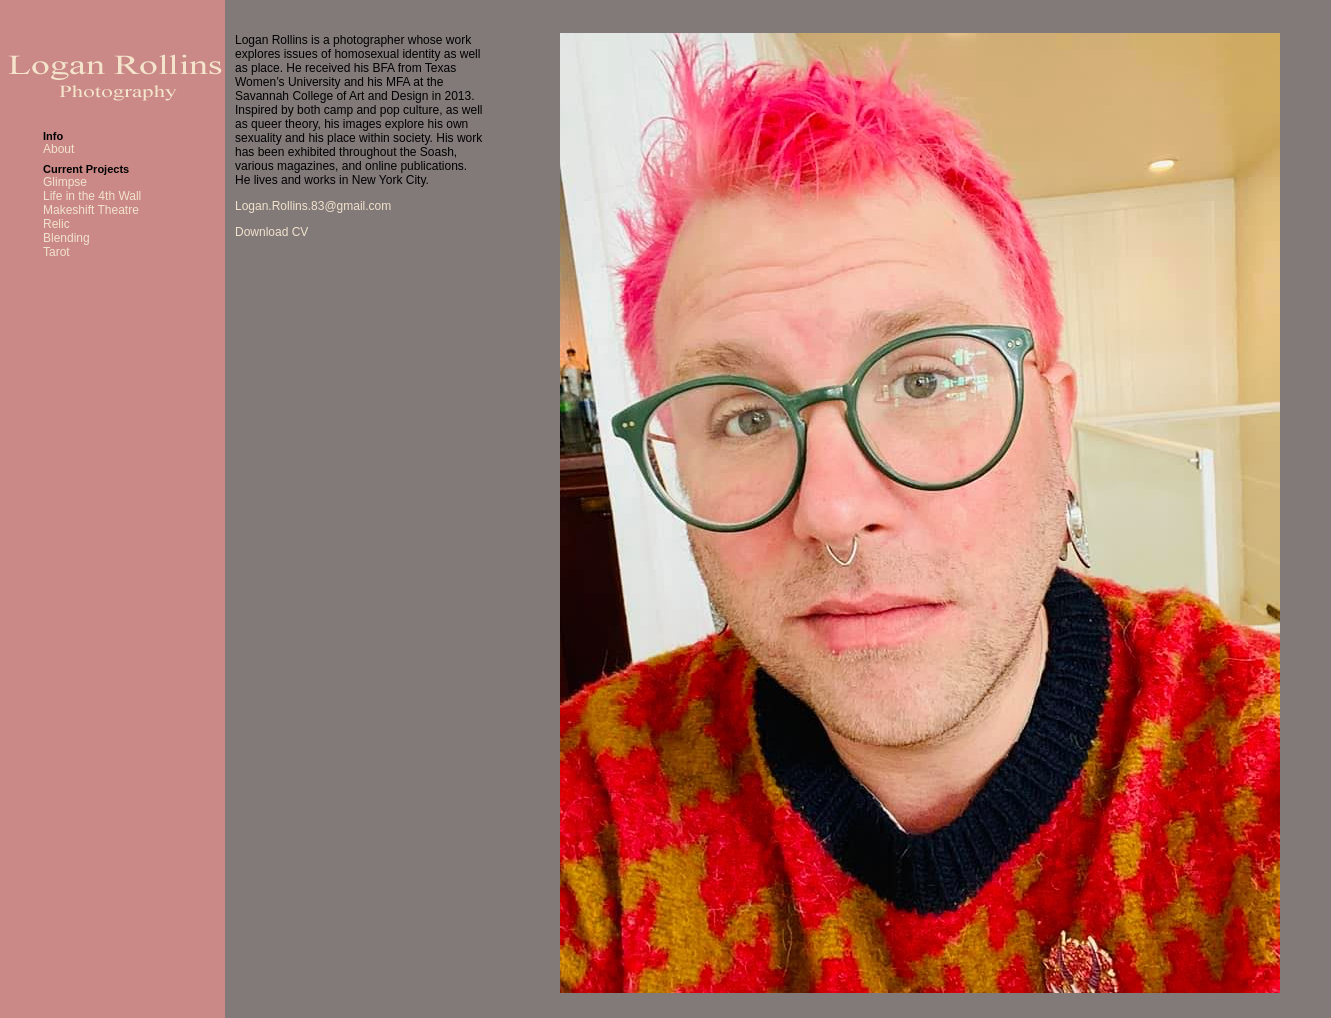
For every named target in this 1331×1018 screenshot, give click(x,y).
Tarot (56, 252)
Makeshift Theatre (91, 210)
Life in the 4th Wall (92, 196)
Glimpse (65, 182)
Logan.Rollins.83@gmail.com (313, 206)
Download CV (271, 232)
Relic (56, 224)
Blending (66, 238)
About (58, 149)
